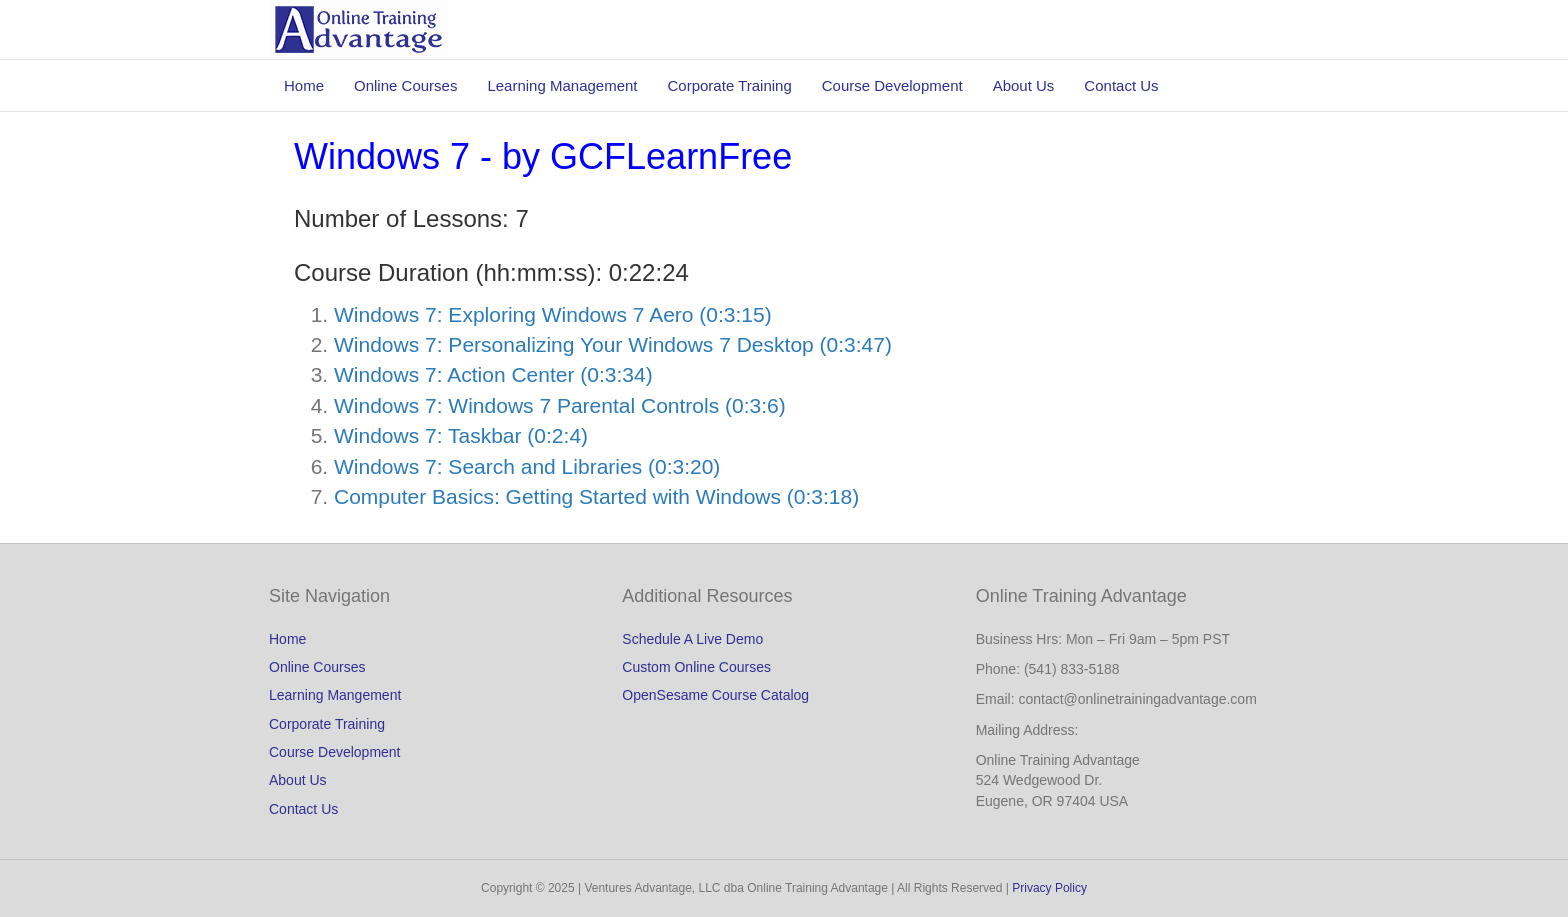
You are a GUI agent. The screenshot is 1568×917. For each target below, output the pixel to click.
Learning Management (562, 85)
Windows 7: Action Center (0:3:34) (493, 374)
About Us (1024, 85)
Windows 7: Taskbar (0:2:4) (461, 435)
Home (304, 85)
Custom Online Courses (696, 667)
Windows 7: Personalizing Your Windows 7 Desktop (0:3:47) (613, 344)
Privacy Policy (1049, 888)
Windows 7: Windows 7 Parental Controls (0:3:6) (560, 405)
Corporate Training (730, 85)
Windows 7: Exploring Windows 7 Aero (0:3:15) (553, 314)
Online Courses (405, 85)
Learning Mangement (335, 695)
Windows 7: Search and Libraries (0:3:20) (527, 466)
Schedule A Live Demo (692, 639)
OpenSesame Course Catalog (715, 695)
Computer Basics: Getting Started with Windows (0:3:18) (596, 496)
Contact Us (1121, 85)
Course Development (892, 85)
